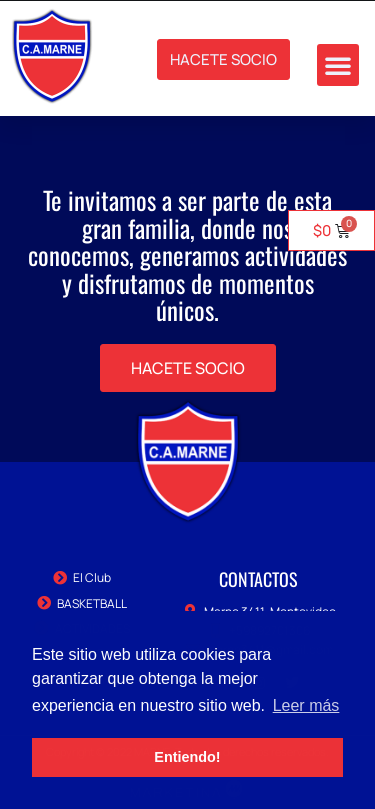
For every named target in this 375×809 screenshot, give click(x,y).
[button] (338, 65)
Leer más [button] (306, 705)
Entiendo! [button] (187, 757)
